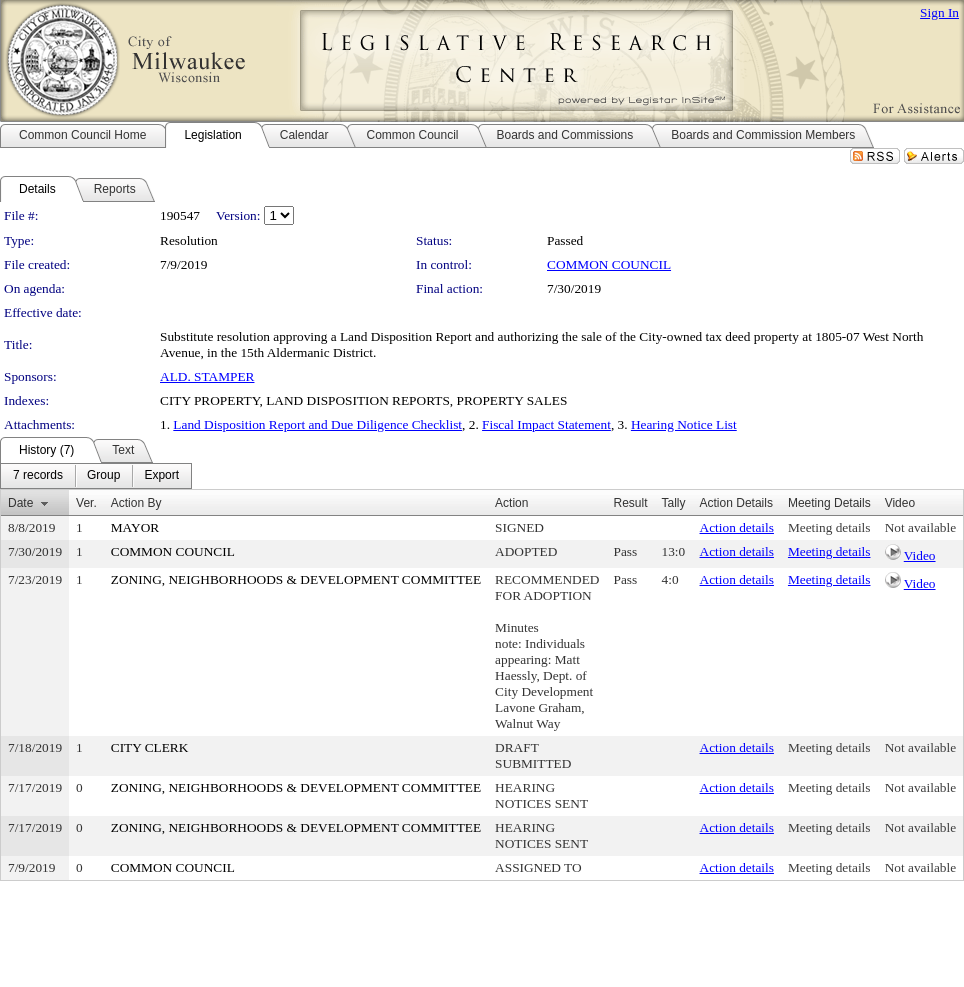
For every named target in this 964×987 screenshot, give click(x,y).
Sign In (939, 12)
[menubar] (96, 476)
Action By (136, 503)
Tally (674, 503)
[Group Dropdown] (103, 476)
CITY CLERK (150, 747)
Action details (737, 527)
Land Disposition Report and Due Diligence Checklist (317, 424)
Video (920, 555)
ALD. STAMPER (207, 376)
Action (511, 503)
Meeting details (829, 527)
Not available (920, 527)
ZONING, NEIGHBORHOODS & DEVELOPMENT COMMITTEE (296, 579)
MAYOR (135, 527)
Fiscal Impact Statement (546, 424)
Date (20, 503)
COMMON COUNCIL (609, 264)
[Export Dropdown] (161, 476)
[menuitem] (38, 476)
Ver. (86, 503)
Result (631, 503)
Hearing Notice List (684, 424)
